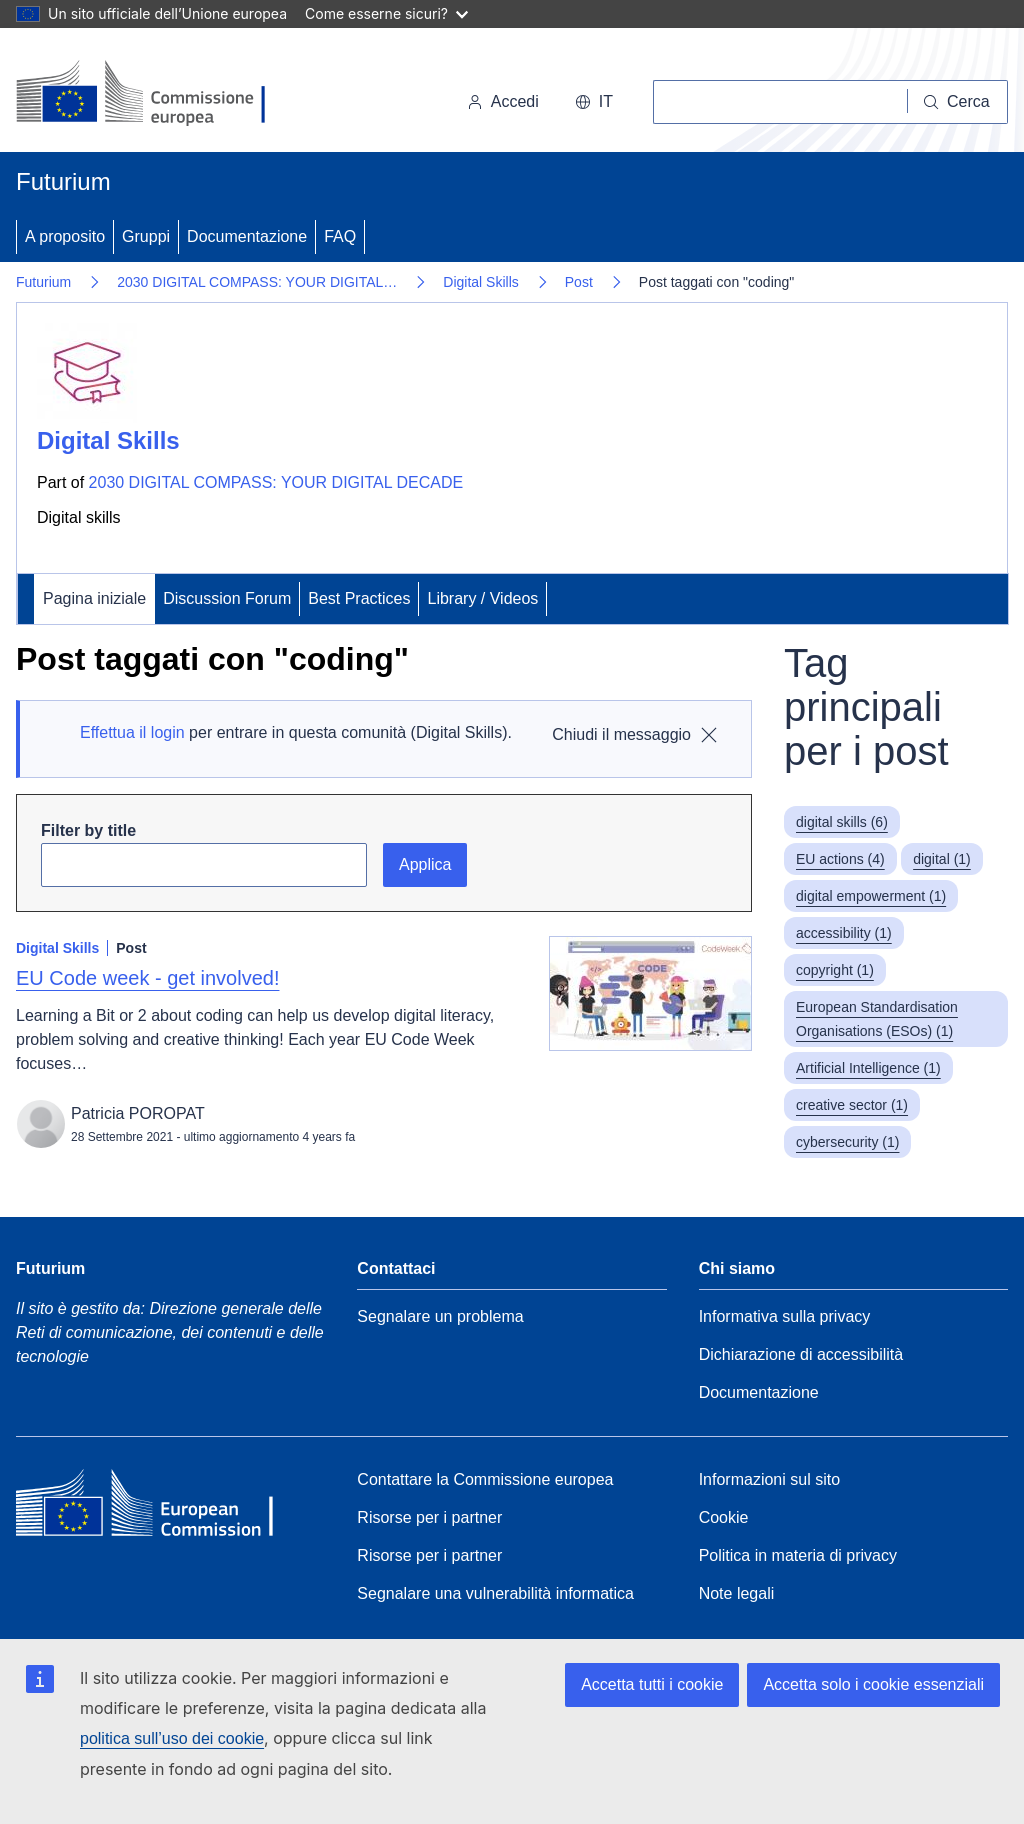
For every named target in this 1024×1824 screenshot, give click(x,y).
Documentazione (247, 236)
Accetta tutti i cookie (652, 1684)
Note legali (737, 1593)
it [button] (594, 101)
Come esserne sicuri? (386, 13)
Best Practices (359, 598)
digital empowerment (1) (871, 896)
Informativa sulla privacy (785, 1316)
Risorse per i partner (429, 1517)
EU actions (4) (840, 859)
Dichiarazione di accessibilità (801, 1354)
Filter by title (88, 830)
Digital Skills (480, 282)
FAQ (340, 236)
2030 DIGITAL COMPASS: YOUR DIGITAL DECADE (276, 482)
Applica (425, 864)
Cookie (724, 1517)
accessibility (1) (844, 933)
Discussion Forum (227, 598)
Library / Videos (482, 598)
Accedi (503, 101)
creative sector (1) (852, 1105)
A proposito (65, 236)
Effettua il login (132, 732)
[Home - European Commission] (161, 1508)
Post (579, 282)
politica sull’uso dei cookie (172, 1738)
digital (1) (942, 859)
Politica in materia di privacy (798, 1555)
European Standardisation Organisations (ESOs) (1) (877, 1019)
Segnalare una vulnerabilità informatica (495, 1593)
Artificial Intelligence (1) (868, 1068)
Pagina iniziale (94, 598)
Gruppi (146, 236)
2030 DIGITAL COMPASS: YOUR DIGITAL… (257, 282)
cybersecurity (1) (847, 1142)
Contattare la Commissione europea (485, 1479)
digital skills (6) (842, 822)
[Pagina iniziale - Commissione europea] (151, 94)
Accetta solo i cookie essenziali (873, 1684)
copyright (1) (835, 970)
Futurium (63, 181)
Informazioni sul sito (769, 1479)
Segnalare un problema (440, 1316)
